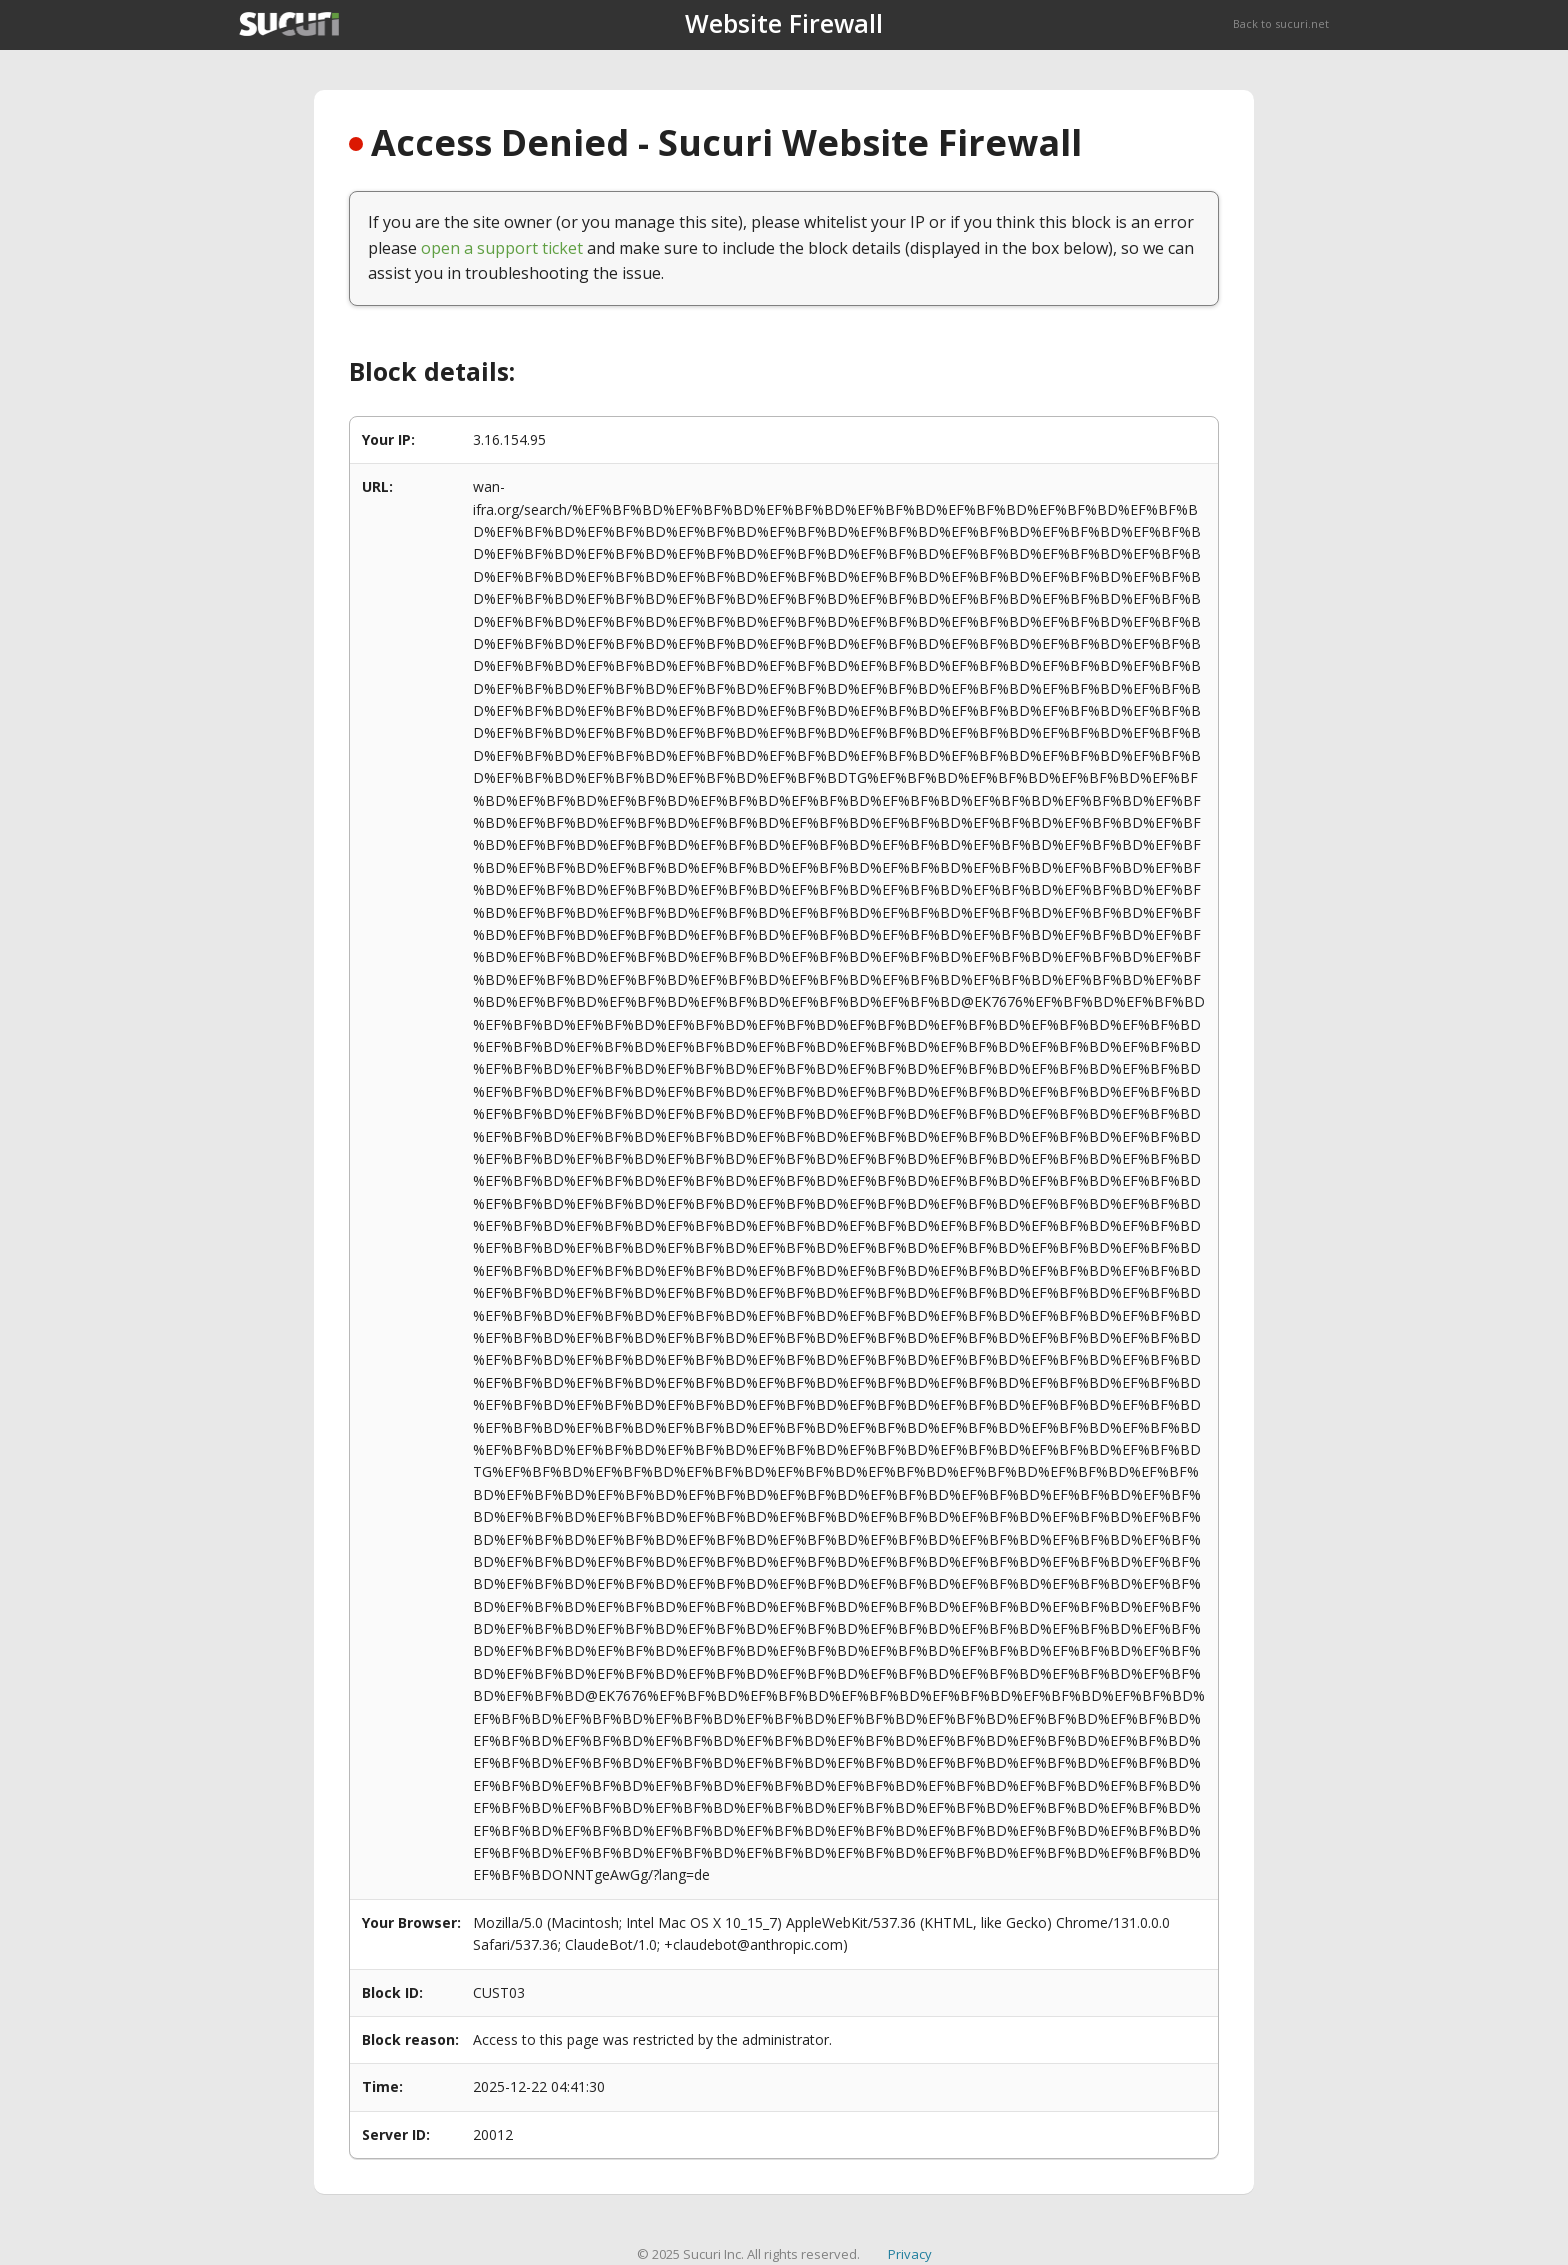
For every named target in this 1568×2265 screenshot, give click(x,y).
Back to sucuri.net (1281, 23)
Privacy (910, 2254)
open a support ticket (502, 248)
